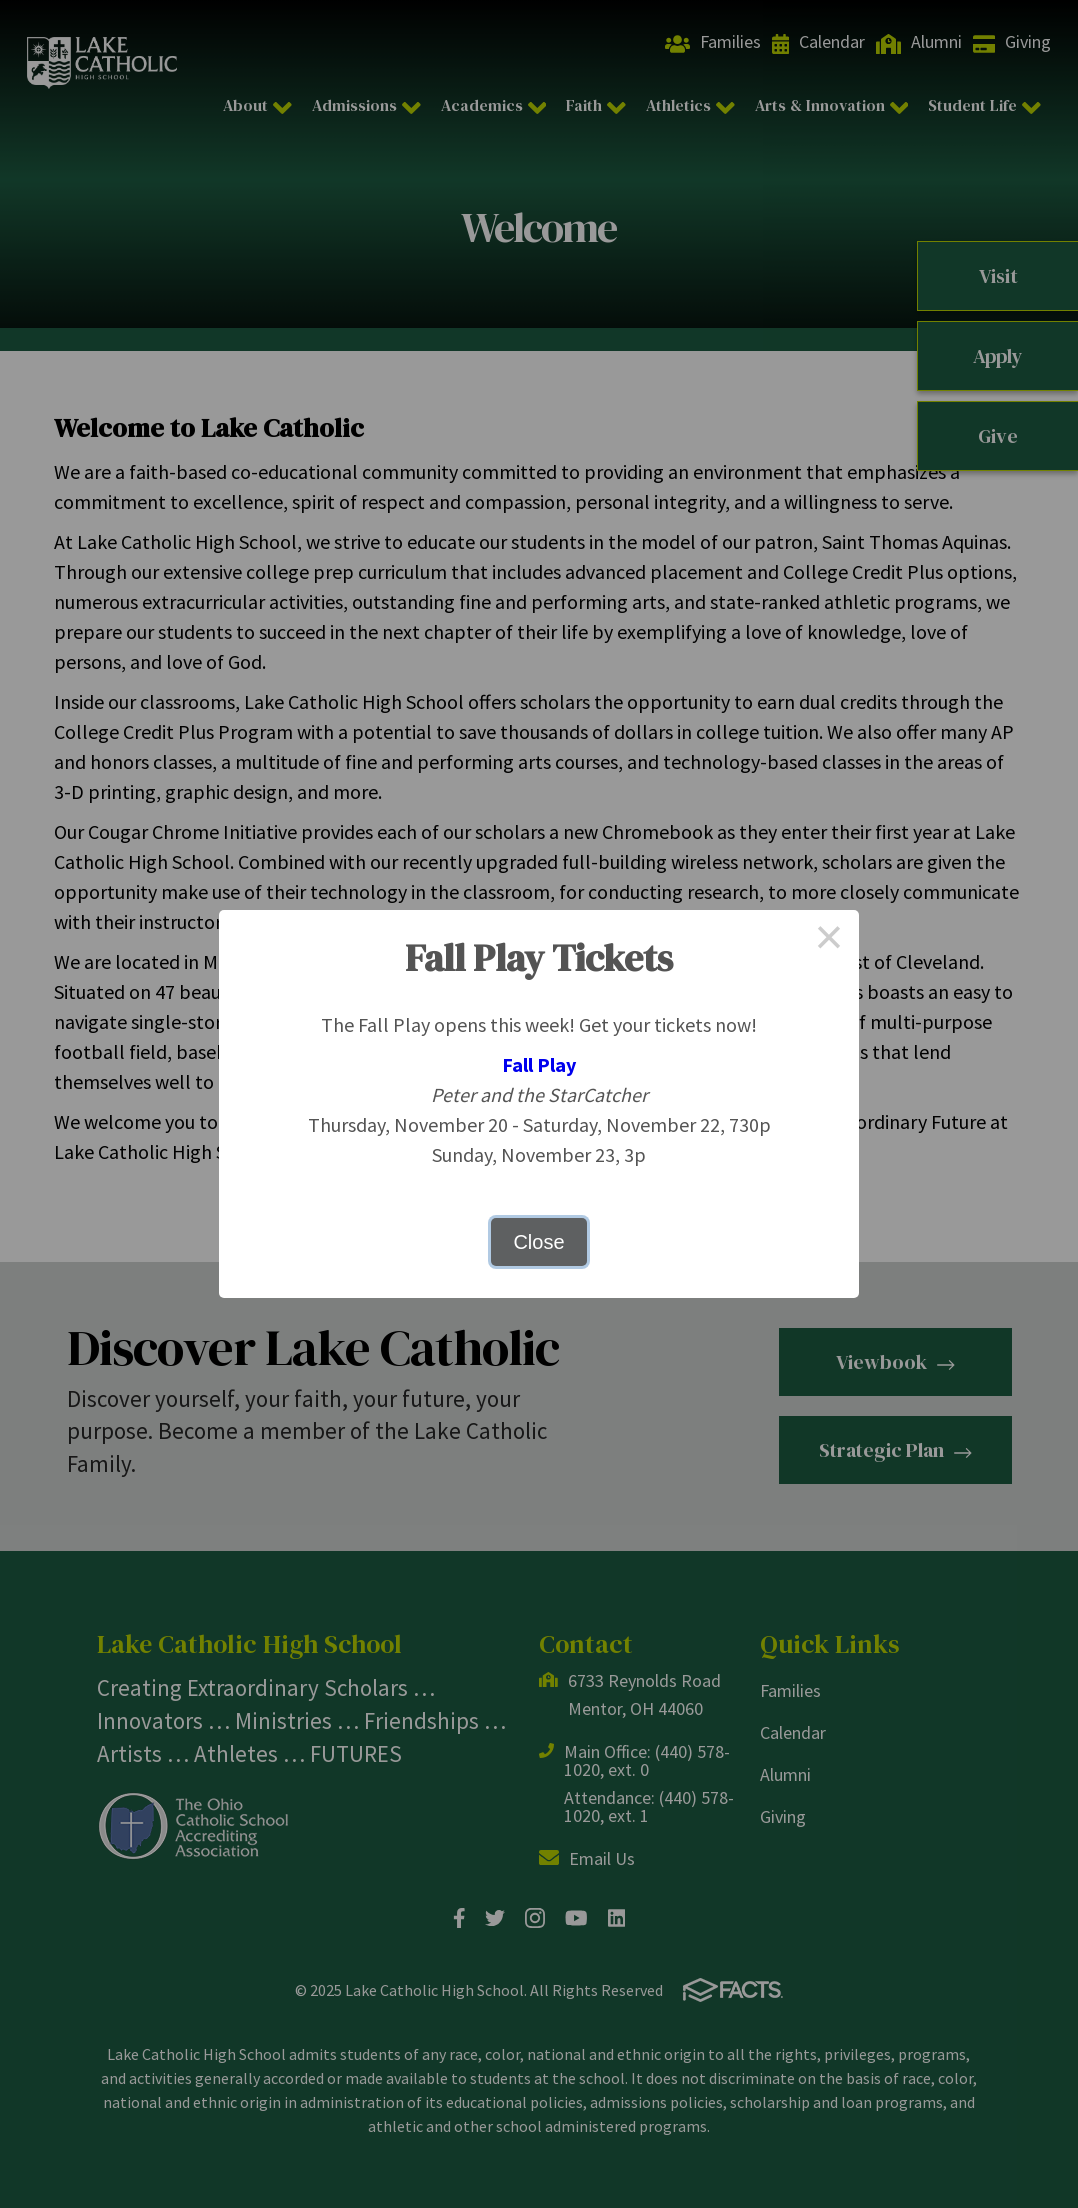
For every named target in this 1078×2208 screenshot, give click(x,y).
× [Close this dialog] (829, 940)
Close (538, 1242)
